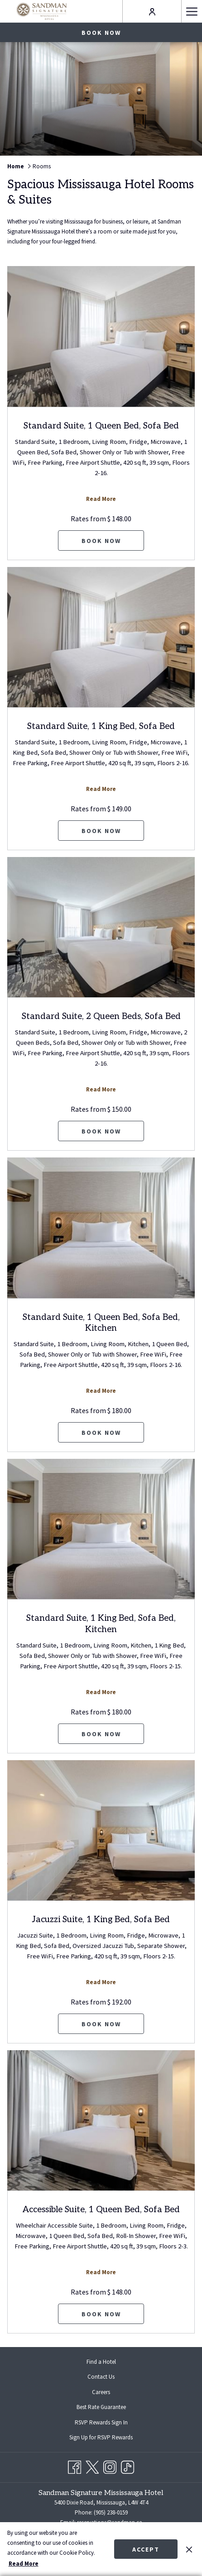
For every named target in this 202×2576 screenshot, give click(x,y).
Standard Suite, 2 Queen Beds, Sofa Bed (101, 1016)
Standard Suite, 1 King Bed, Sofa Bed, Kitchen (101, 1624)
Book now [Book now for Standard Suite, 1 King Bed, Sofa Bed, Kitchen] (101, 1734)
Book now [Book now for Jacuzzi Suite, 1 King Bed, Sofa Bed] (101, 2024)
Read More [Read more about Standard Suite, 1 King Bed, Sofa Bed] (101, 789)
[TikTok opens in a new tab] (127, 2465)
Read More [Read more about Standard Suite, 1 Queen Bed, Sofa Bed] (101, 499)
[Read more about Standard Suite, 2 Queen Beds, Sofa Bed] (101, 927)
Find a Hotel (101, 2362)
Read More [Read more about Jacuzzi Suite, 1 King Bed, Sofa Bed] (101, 1982)
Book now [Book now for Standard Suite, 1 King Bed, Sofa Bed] (101, 831)
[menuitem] (101, 2361)
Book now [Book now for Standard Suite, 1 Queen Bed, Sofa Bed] (101, 541)
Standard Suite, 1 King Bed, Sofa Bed (101, 726)
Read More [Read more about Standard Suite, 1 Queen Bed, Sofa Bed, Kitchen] (101, 1391)
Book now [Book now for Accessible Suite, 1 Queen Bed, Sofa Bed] (101, 2314)
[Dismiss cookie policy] (189, 2548)
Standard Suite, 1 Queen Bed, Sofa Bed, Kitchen (101, 1323)
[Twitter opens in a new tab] (92, 2465)
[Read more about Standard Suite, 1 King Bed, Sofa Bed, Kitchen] (101, 1529)
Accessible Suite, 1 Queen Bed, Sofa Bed (101, 2210)
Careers (101, 2392)
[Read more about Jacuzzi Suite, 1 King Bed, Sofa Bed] (101, 1830)
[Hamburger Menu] (191, 11)
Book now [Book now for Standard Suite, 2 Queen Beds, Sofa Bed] (101, 1131)
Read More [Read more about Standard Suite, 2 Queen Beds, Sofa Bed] (101, 1089)
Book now (101, 33)
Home (15, 166)
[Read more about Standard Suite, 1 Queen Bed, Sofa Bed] (101, 336)
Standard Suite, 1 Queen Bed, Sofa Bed (101, 426)
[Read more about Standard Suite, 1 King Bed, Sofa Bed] (101, 637)
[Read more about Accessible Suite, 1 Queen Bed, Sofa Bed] (101, 2120)
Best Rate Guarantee (101, 2407)
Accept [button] (145, 2549)
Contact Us (101, 2377)
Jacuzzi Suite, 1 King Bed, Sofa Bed (101, 1919)
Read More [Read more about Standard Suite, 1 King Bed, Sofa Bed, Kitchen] (101, 1692)
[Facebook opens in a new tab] (74, 2465)
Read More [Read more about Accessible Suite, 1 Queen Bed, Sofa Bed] (101, 2272)
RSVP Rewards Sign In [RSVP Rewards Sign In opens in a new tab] (108, 2423)
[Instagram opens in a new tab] (109, 2465)
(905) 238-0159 (110, 2512)
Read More (23, 2563)
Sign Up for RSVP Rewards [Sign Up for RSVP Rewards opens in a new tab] (108, 2438)
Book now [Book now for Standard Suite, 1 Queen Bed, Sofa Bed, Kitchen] (101, 1432)
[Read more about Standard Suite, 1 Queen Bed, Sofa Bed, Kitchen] (101, 1227)
